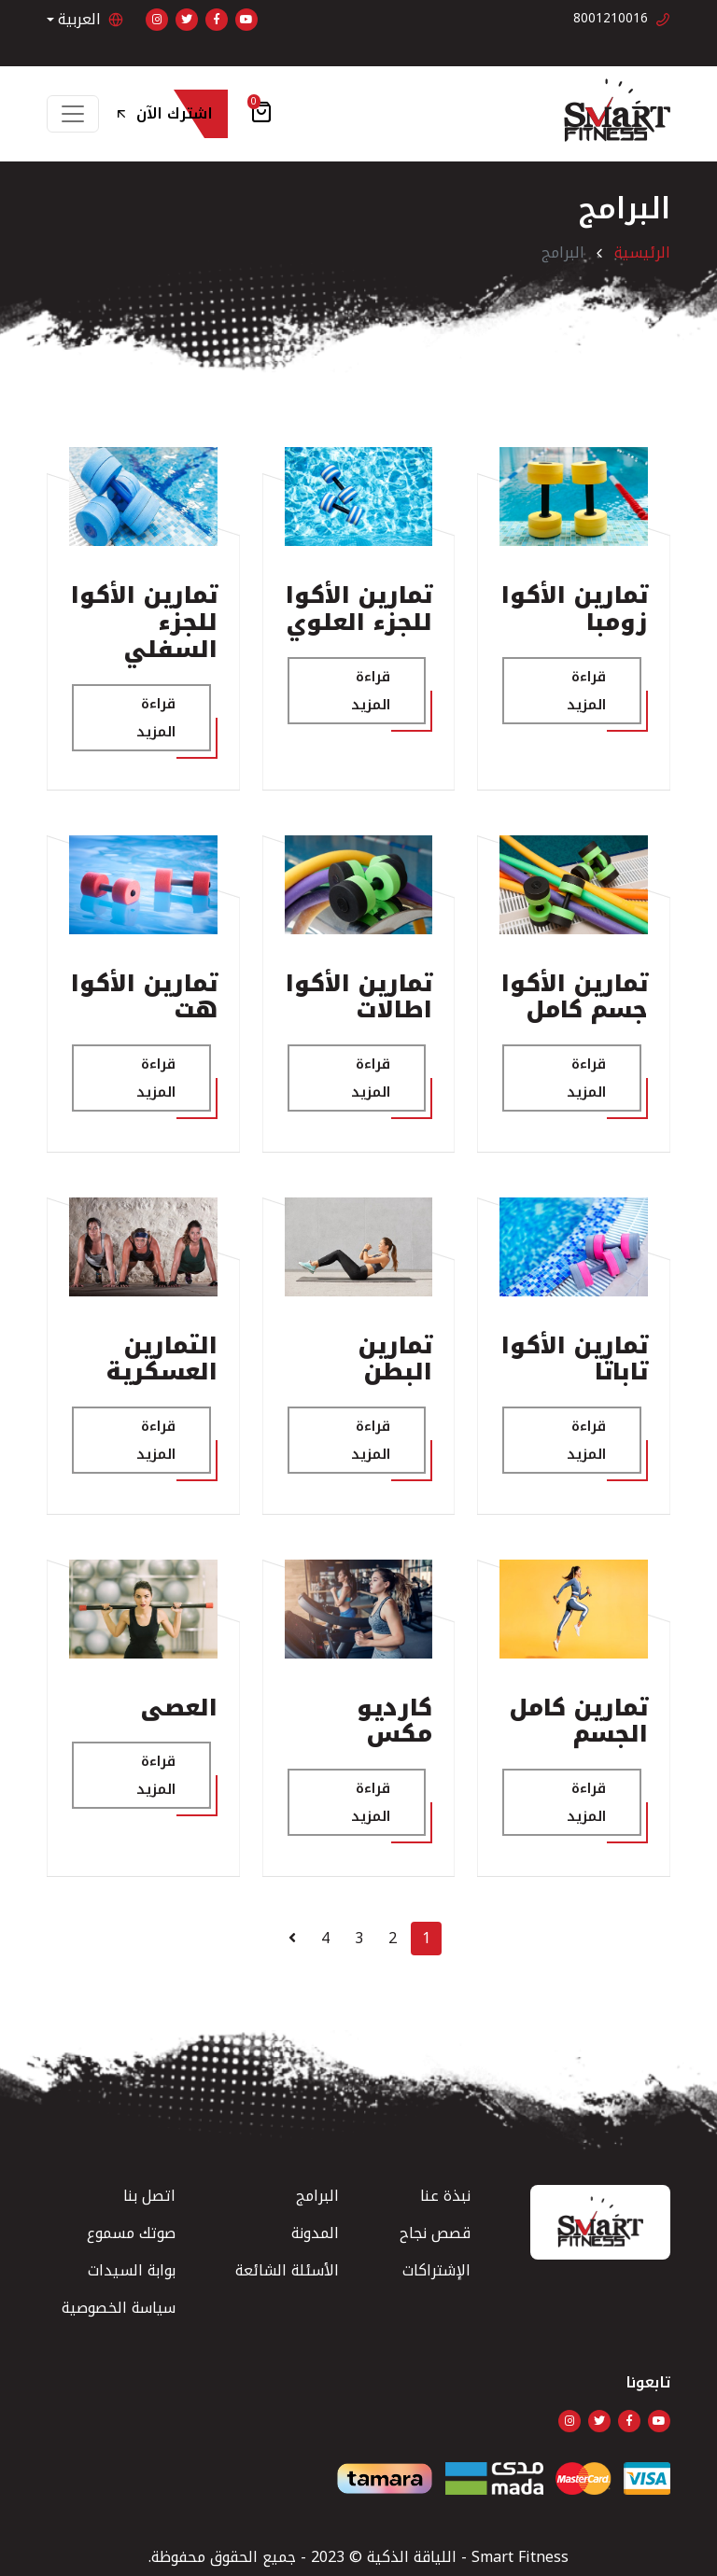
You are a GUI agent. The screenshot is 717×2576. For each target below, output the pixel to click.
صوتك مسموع (131, 2233)
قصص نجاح (435, 2233)
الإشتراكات (436, 2270)
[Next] (292, 1938)
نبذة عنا (445, 2195)
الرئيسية (642, 252)
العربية (90, 19)
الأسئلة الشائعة (287, 2270)
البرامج (317, 2195)
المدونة (315, 2233)
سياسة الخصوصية (119, 2307)
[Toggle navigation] (73, 114)
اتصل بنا (149, 2195)
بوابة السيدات (132, 2270)
